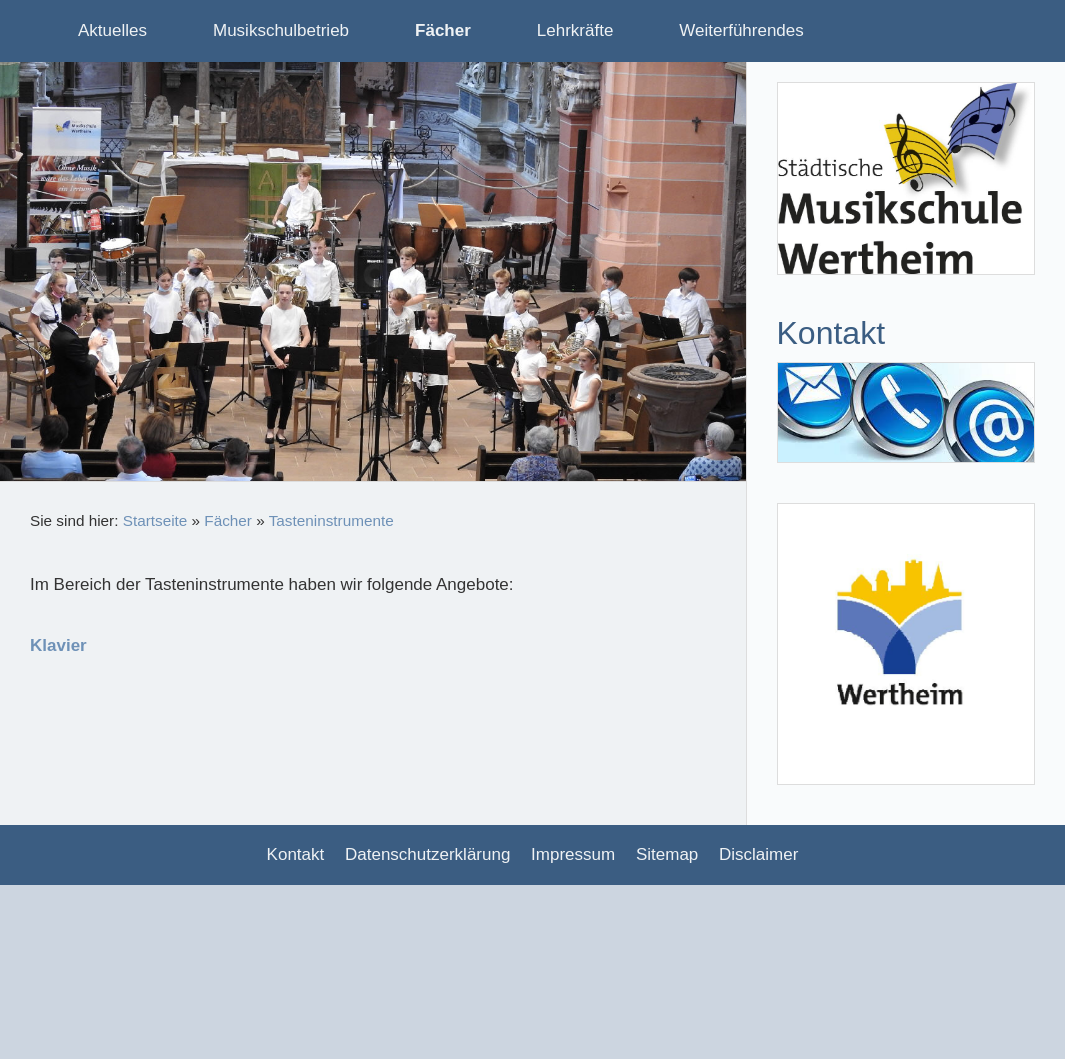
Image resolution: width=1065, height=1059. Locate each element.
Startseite (155, 520)
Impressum (573, 854)
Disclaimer (758, 854)
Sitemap (667, 854)
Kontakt (296, 854)
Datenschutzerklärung (427, 854)
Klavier (58, 645)
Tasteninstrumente (331, 520)
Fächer (228, 520)
